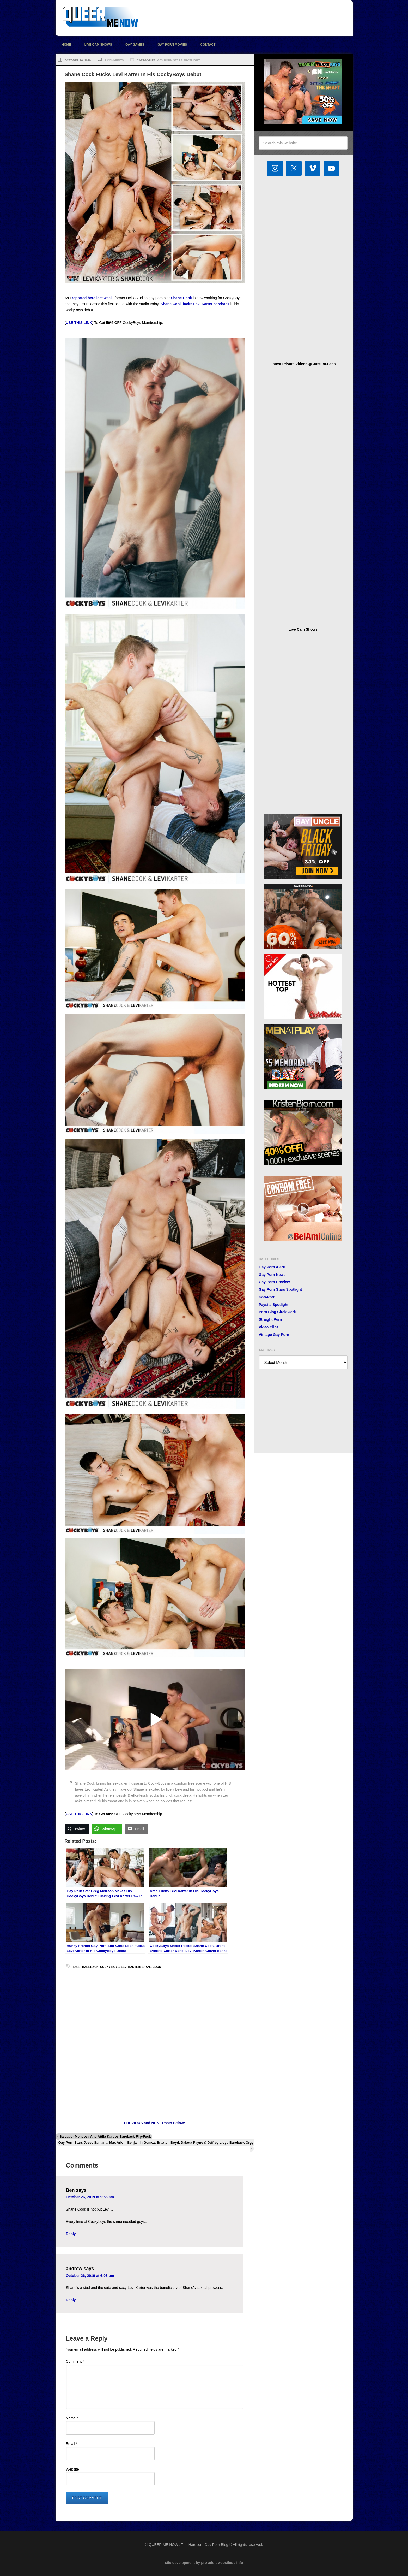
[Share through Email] (136, 1829)
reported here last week (92, 298)
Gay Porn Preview (274, 1282)
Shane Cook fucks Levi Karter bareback (195, 304)
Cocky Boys (109, 1966)
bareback (90, 1966)
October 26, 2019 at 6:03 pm (90, 2275)
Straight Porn (270, 1319)
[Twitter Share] (77, 1829)
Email (71, 2444)
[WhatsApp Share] (107, 1829)
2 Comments (114, 60)
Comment (75, 2361)
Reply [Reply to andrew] (71, 2300)
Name (72, 2418)
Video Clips (269, 1327)
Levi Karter (130, 1966)
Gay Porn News (272, 1274)
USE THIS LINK (79, 323)
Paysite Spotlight (274, 1304)
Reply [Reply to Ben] (71, 2234)
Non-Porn (267, 1297)
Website (72, 2469)
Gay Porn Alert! (272, 1267)
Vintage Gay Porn (274, 1335)
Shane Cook (181, 298)
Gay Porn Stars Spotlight (178, 60)
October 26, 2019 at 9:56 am (90, 2197)
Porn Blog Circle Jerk (277, 1312)
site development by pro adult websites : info (204, 2563)
